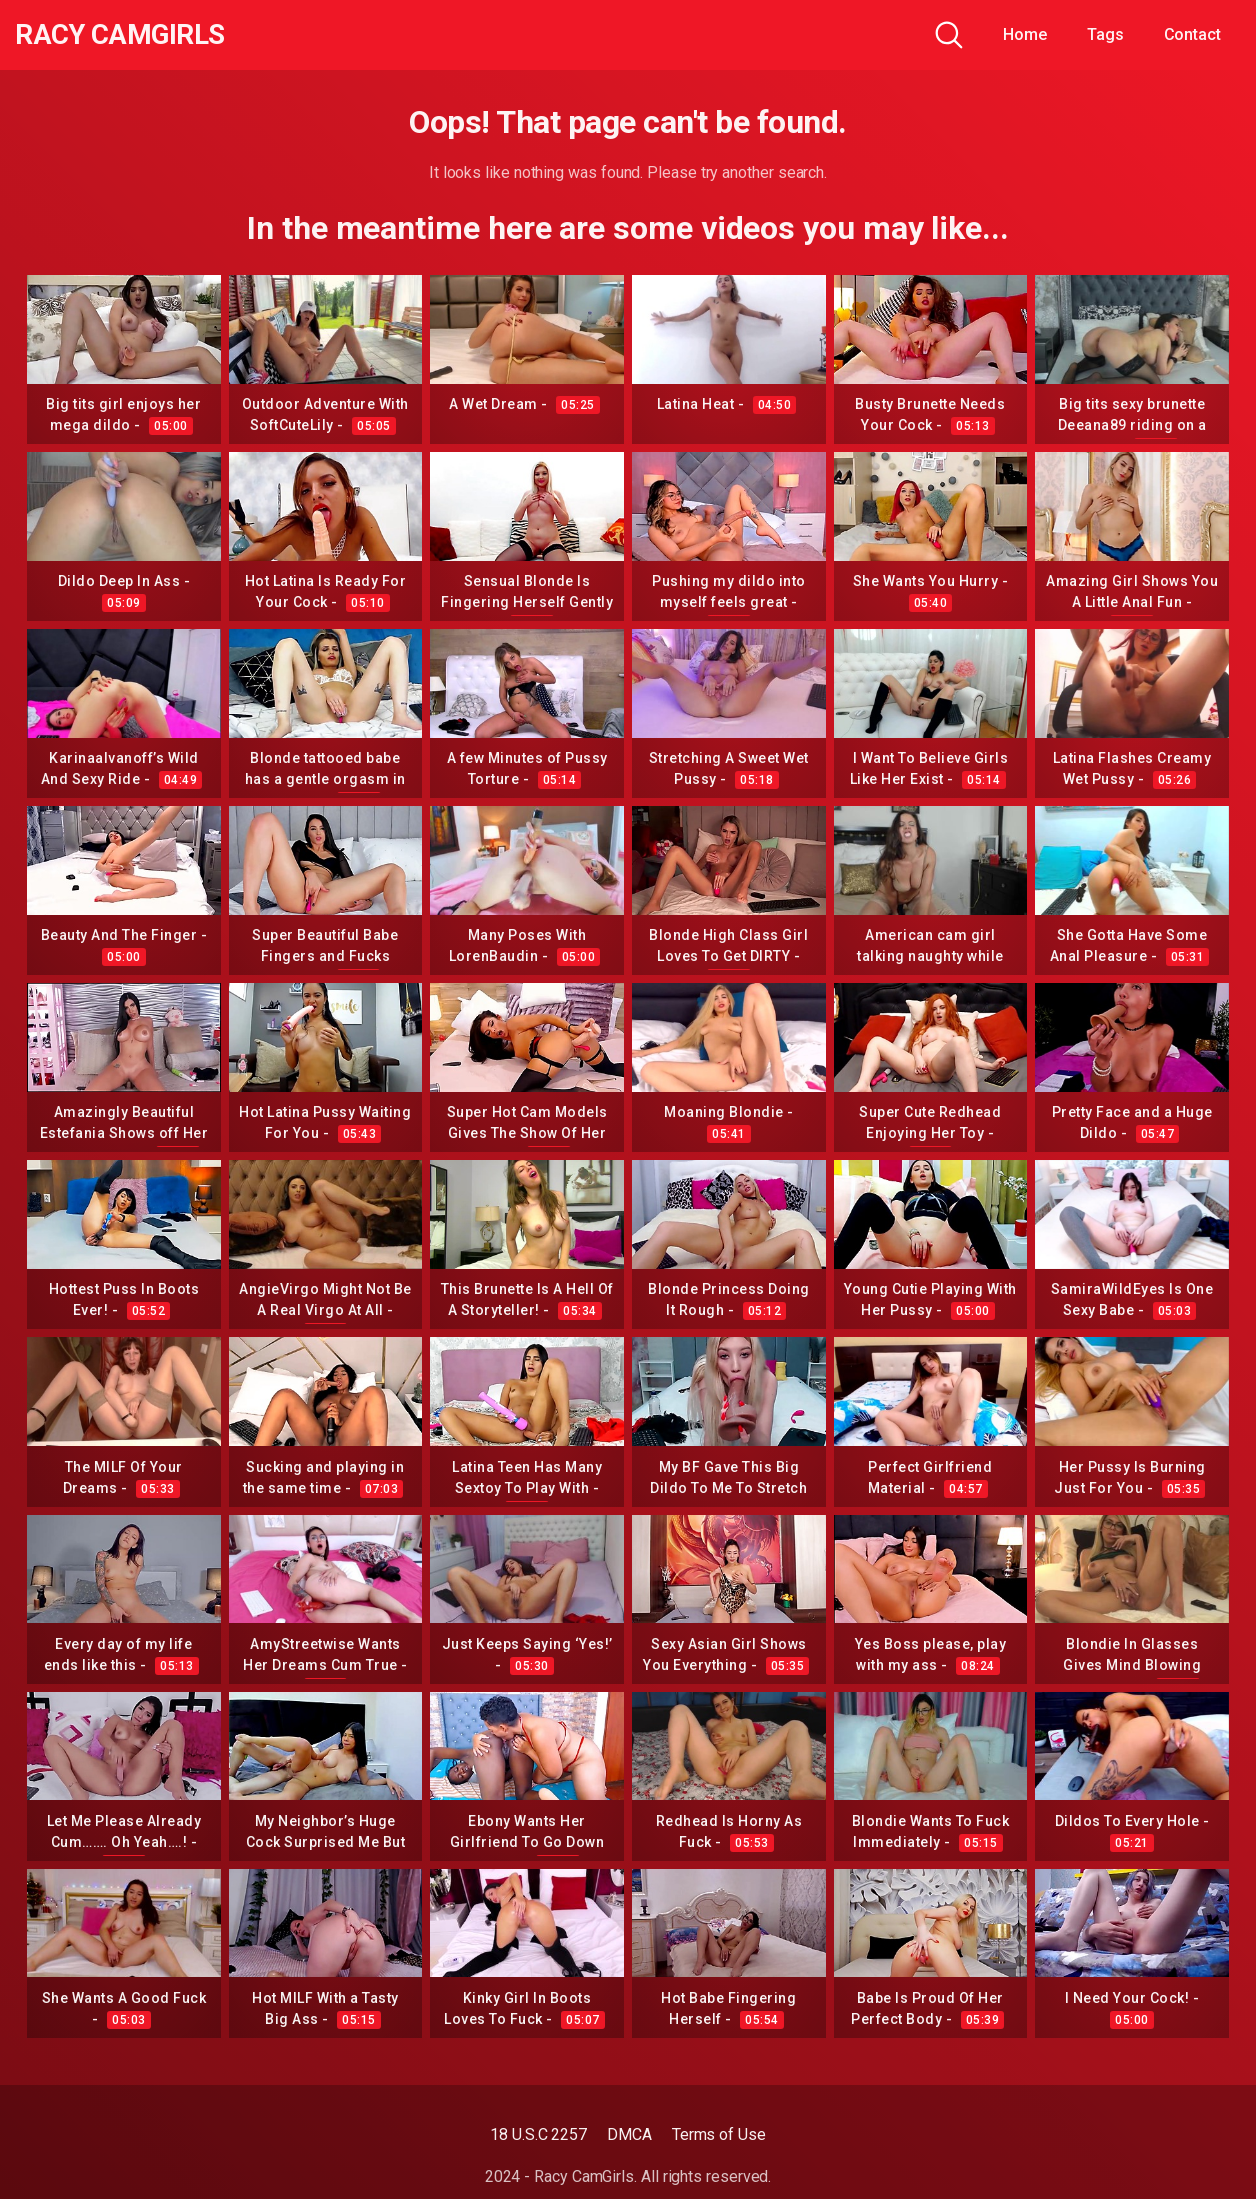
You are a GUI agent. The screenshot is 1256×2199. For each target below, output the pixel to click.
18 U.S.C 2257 (538, 2134)
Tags (1105, 34)
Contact (1192, 34)
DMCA (629, 2134)
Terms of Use (719, 2134)
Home (1025, 34)
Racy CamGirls (123, 35)
